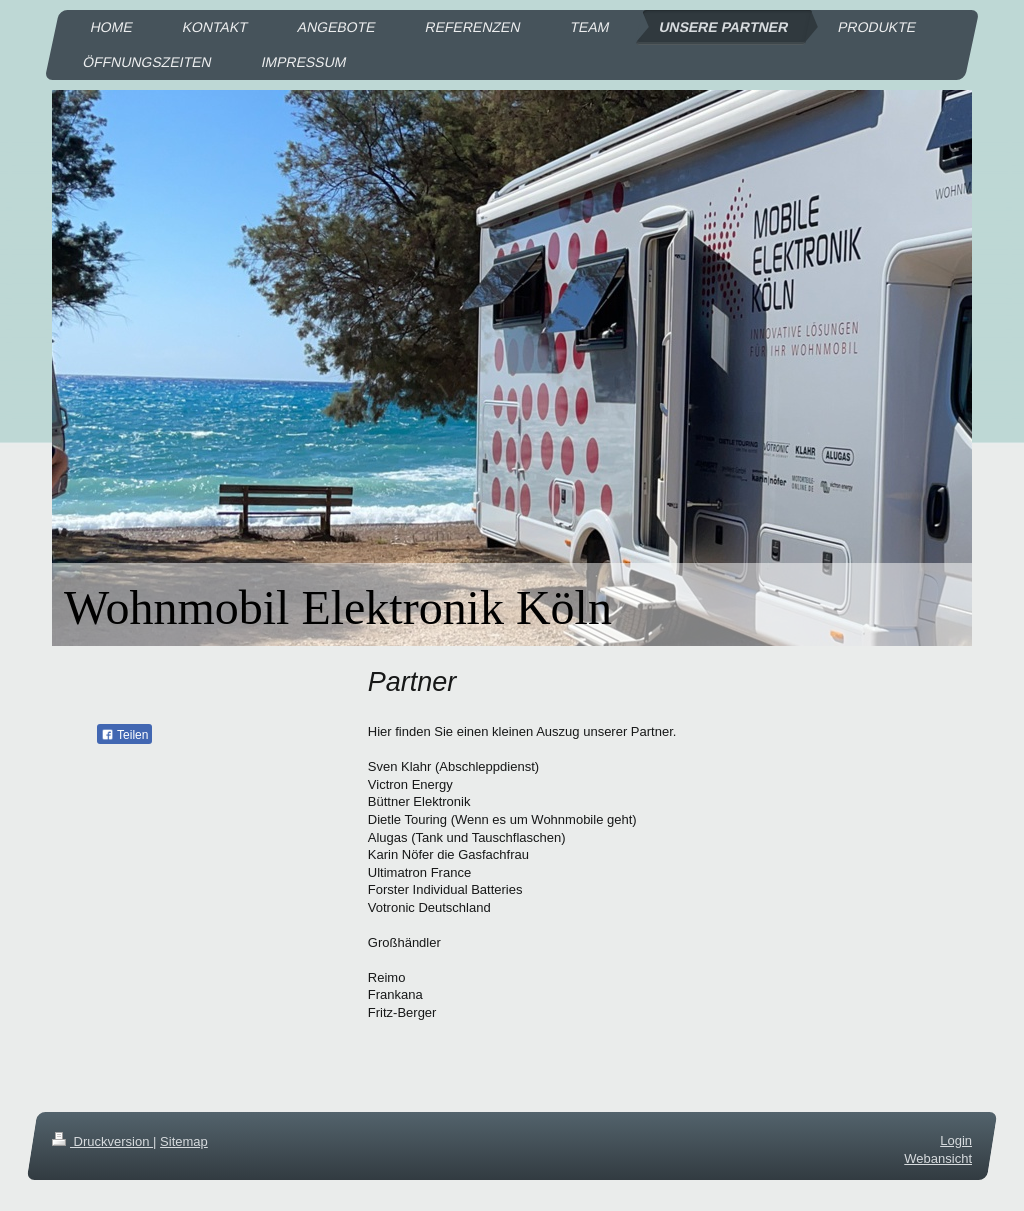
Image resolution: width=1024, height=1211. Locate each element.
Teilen (124, 735)
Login (956, 1140)
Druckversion (102, 1141)
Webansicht (938, 1158)
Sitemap (184, 1141)
